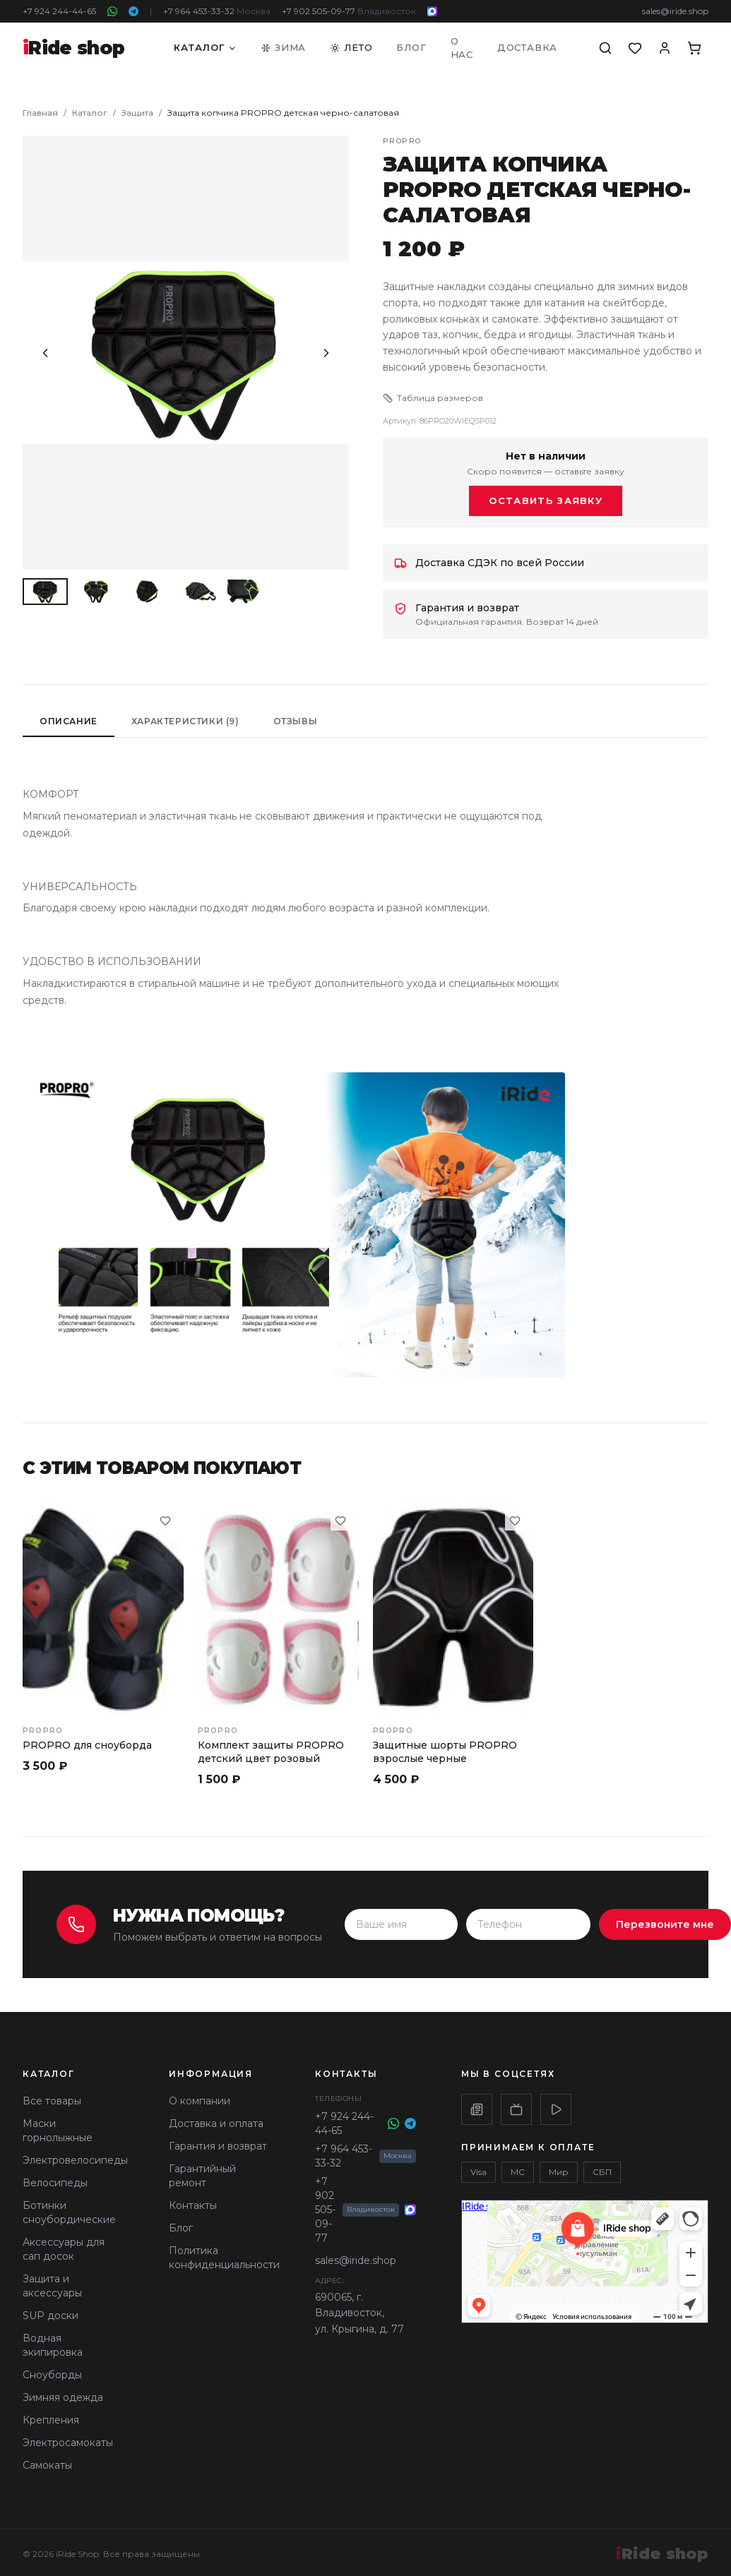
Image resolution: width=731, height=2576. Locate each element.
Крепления (51, 2420)
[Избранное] (635, 48)
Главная (40, 112)
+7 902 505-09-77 (349, 11)
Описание (68, 721)
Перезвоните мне (665, 1924)
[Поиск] (605, 48)
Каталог (205, 47)
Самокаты (47, 2465)
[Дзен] (476, 2109)
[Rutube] (516, 2109)
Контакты (193, 2205)
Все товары (52, 2101)
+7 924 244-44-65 (59, 11)
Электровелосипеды (75, 2160)
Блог (411, 47)
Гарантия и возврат (218, 2146)
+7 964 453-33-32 (217, 11)
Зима (283, 47)
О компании (199, 2101)
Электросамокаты (68, 2442)
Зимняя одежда (63, 2397)
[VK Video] (555, 2109)
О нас (462, 48)
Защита (137, 112)
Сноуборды (52, 2374)
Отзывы (295, 721)
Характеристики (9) (185, 721)
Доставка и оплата (216, 2123)
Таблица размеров (433, 398)
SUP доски (50, 2315)
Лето (351, 47)
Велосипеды (55, 2182)
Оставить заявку (546, 500)
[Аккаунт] (664, 48)
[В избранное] (165, 1520)
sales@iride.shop (675, 11)
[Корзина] (694, 48)
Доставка (527, 47)
